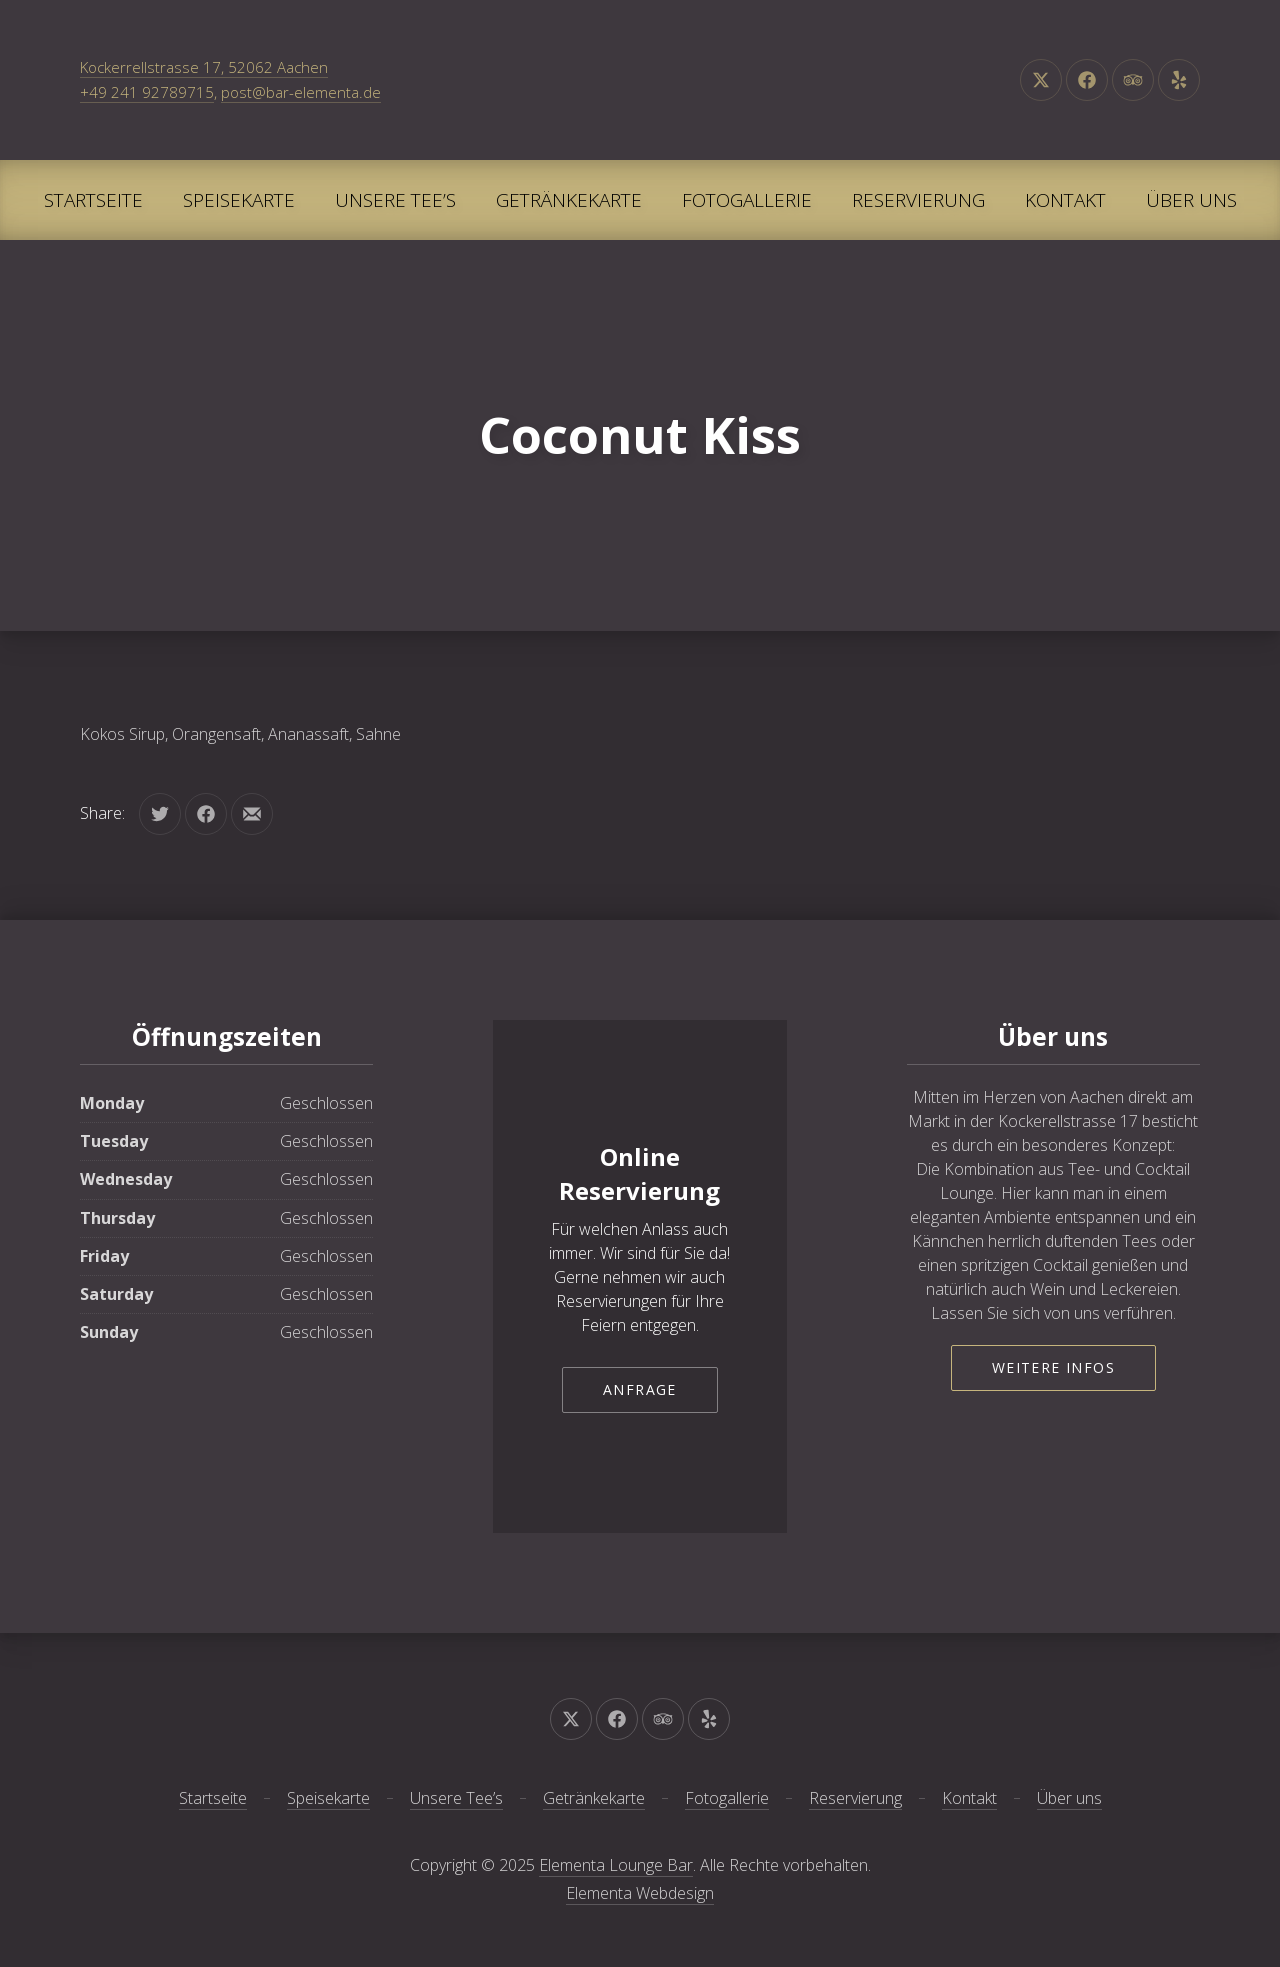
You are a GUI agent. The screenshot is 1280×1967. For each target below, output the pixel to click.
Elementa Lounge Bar (616, 1865)
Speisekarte (239, 200)
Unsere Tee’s (395, 200)
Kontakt (1065, 200)
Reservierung (918, 200)
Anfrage (640, 1389)
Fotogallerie (747, 200)
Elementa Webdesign (640, 1893)
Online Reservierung (639, 1173)
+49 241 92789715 (147, 92)
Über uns (1191, 200)
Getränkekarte (569, 200)
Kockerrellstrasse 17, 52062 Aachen (204, 67)
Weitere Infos (1053, 1367)
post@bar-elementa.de (301, 92)
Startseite (93, 200)
